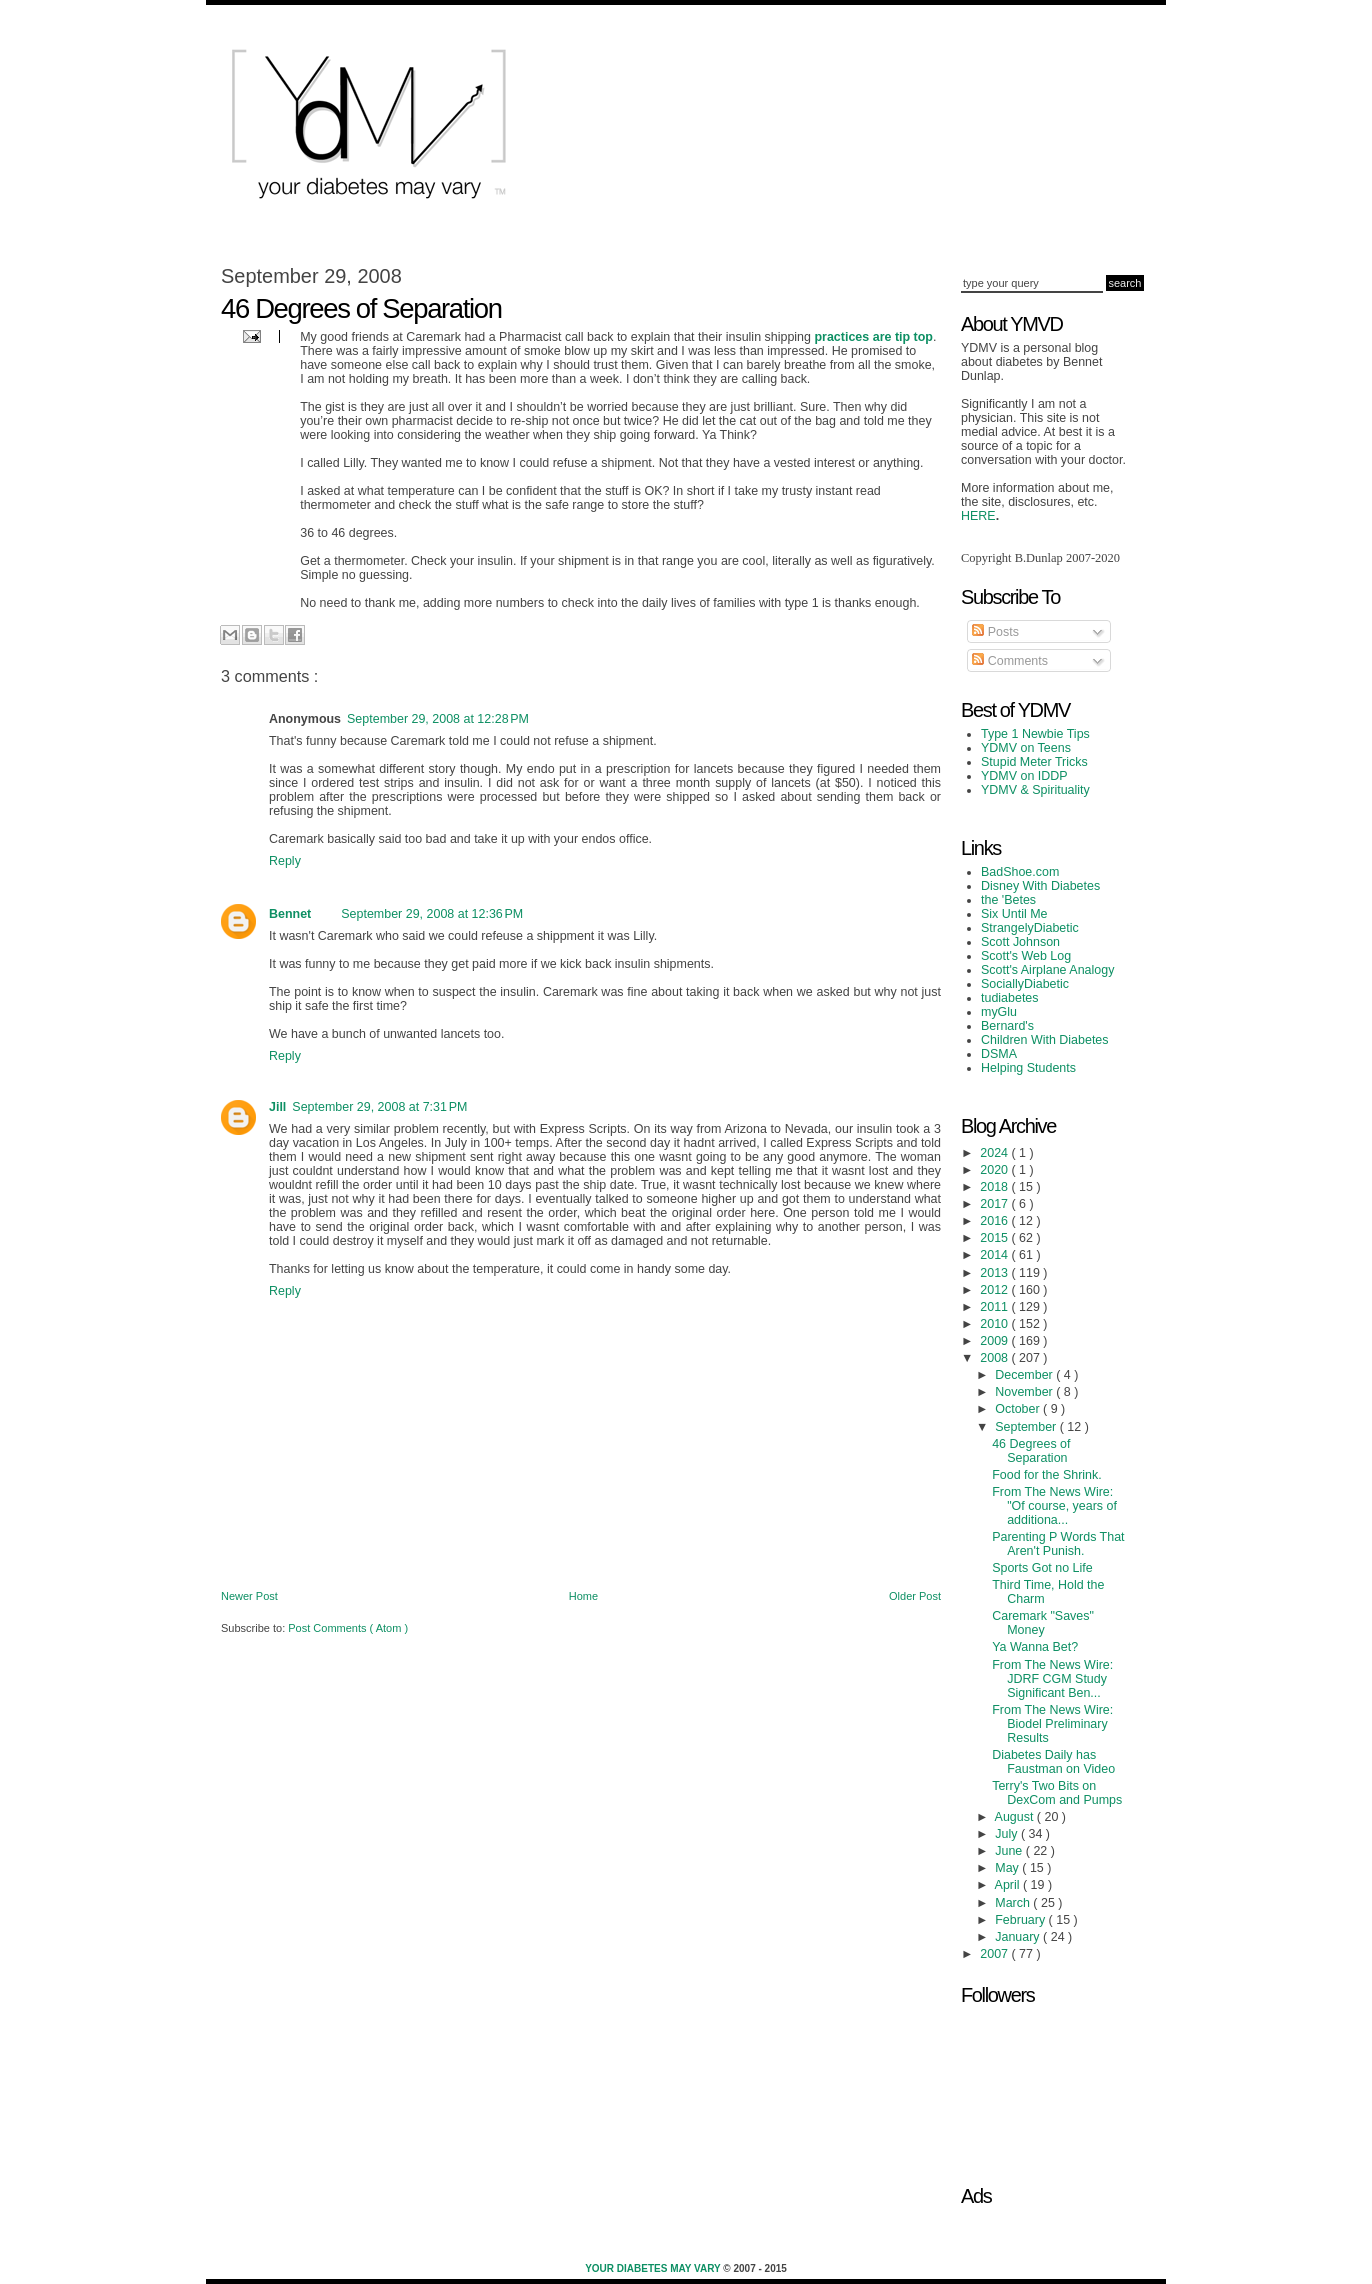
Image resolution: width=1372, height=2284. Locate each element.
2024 (995, 1153)
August (1016, 1817)
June (1010, 1851)
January (1019, 1937)
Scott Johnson (1020, 942)
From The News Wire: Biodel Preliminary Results (1052, 1724)
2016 (995, 1221)
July (1008, 1834)
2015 (995, 1238)
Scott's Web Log (1026, 956)
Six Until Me (1014, 914)
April (1009, 1885)
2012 (995, 1290)
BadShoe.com (1020, 872)
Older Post (915, 1596)
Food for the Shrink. (1047, 1475)
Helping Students (1028, 1068)
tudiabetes (1010, 998)
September (1027, 1427)
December (1025, 1375)
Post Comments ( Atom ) (348, 1628)
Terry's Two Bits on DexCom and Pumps (1057, 1793)
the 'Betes (1008, 900)
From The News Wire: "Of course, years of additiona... (1054, 1506)
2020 (995, 1170)
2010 (995, 1324)
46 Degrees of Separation (1031, 1451)
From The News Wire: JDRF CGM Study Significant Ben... (1052, 1679)
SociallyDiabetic (1025, 984)
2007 (995, 1954)
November (1025, 1392)
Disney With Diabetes (1040, 886)
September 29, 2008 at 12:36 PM (432, 914)
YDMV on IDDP (1024, 776)
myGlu (999, 1012)
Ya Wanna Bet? (1035, 1647)
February (1021, 1920)
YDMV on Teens (1026, 748)
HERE (978, 516)
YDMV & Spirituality (1035, 790)
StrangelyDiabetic (1030, 928)
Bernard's (1007, 1026)
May (1008, 1868)
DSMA (999, 1054)
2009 (995, 1341)
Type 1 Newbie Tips (1035, 734)
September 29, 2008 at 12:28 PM (438, 719)
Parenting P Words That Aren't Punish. (1058, 1544)
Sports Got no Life (1042, 1568)
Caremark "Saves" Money (1043, 1623)
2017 (995, 1204)
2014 (995, 1255)
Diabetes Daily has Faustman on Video (1053, 1762)
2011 (995, 1307)
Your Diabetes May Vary (654, 2268)
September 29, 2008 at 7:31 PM (379, 1107)
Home (583, 1596)
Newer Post (249, 1596)
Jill (277, 1107)
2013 (995, 1273)
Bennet (290, 914)
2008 (995, 1358)
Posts (995, 632)
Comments (1010, 661)
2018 (995, 1187)
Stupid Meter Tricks (1034, 762)
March (1014, 1903)
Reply (285, 861)
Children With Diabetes (1045, 1040)
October (1019, 1409)
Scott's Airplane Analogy (1047, 970)
